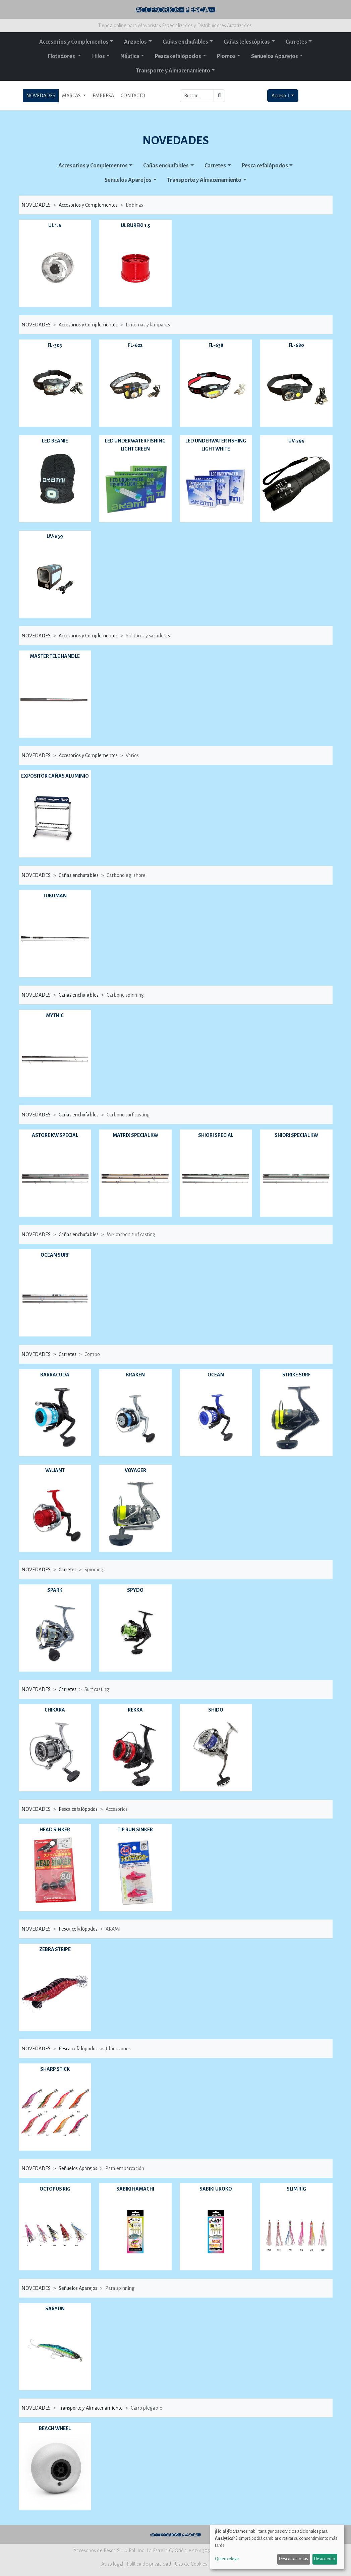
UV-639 (55, 536)
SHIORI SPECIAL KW (296, 1135)
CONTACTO (133, 95)
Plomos (226, 56)
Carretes (296, 42)
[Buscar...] (197, 95)
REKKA (135, 1710)
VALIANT (55, 1470)
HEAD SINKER (55, 1829)
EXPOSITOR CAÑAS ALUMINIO (55, 776)
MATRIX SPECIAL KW (135, 1135)
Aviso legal (112, 2564)
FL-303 (55, 345)
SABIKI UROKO (215, 2189)
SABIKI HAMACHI (135, 2189)
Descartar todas (293, 2559)
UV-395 (296, 440)
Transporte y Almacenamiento (173, 71)
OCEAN (216, 1374)
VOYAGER (135, 1470)
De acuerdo (324, 2559)
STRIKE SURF (296, 1374)
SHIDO (215, 1710)
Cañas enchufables (185, 42)
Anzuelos (135, 42)
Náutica (129, 56)
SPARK (54, 1590)
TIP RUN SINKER (135, 1829)
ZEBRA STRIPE (55, 1949)
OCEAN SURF (55, 1255)
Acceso (281, 95)
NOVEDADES (40, 95)
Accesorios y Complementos (74, 42)
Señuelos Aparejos (274, 56)
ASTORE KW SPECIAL (55, 1135)
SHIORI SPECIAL (215, 1135)
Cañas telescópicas (247, 42)
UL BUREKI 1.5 (135, 225)
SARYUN (55, 2308)
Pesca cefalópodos (178, 56)
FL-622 (135, 345)
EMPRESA (103, 95)
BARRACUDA (54, 1374)
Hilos (98, 56)
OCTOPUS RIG (55, 2189)
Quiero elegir (227, 2559)
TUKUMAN (55, 895)
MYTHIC (55, 1015)
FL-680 (296, 345)
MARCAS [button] (72, 95)
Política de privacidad (149, 2564)
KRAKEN (135, 1374)
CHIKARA (55, 1710)
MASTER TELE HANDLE (55, 656)
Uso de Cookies (191, 2564)
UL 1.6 (54, 225)
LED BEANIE (55, 440)
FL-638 (216, 345)
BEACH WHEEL (55, 2428)
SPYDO (135, 1590)
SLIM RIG (296, 2189)
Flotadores (62, 56)
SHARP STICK (55, 2069)
